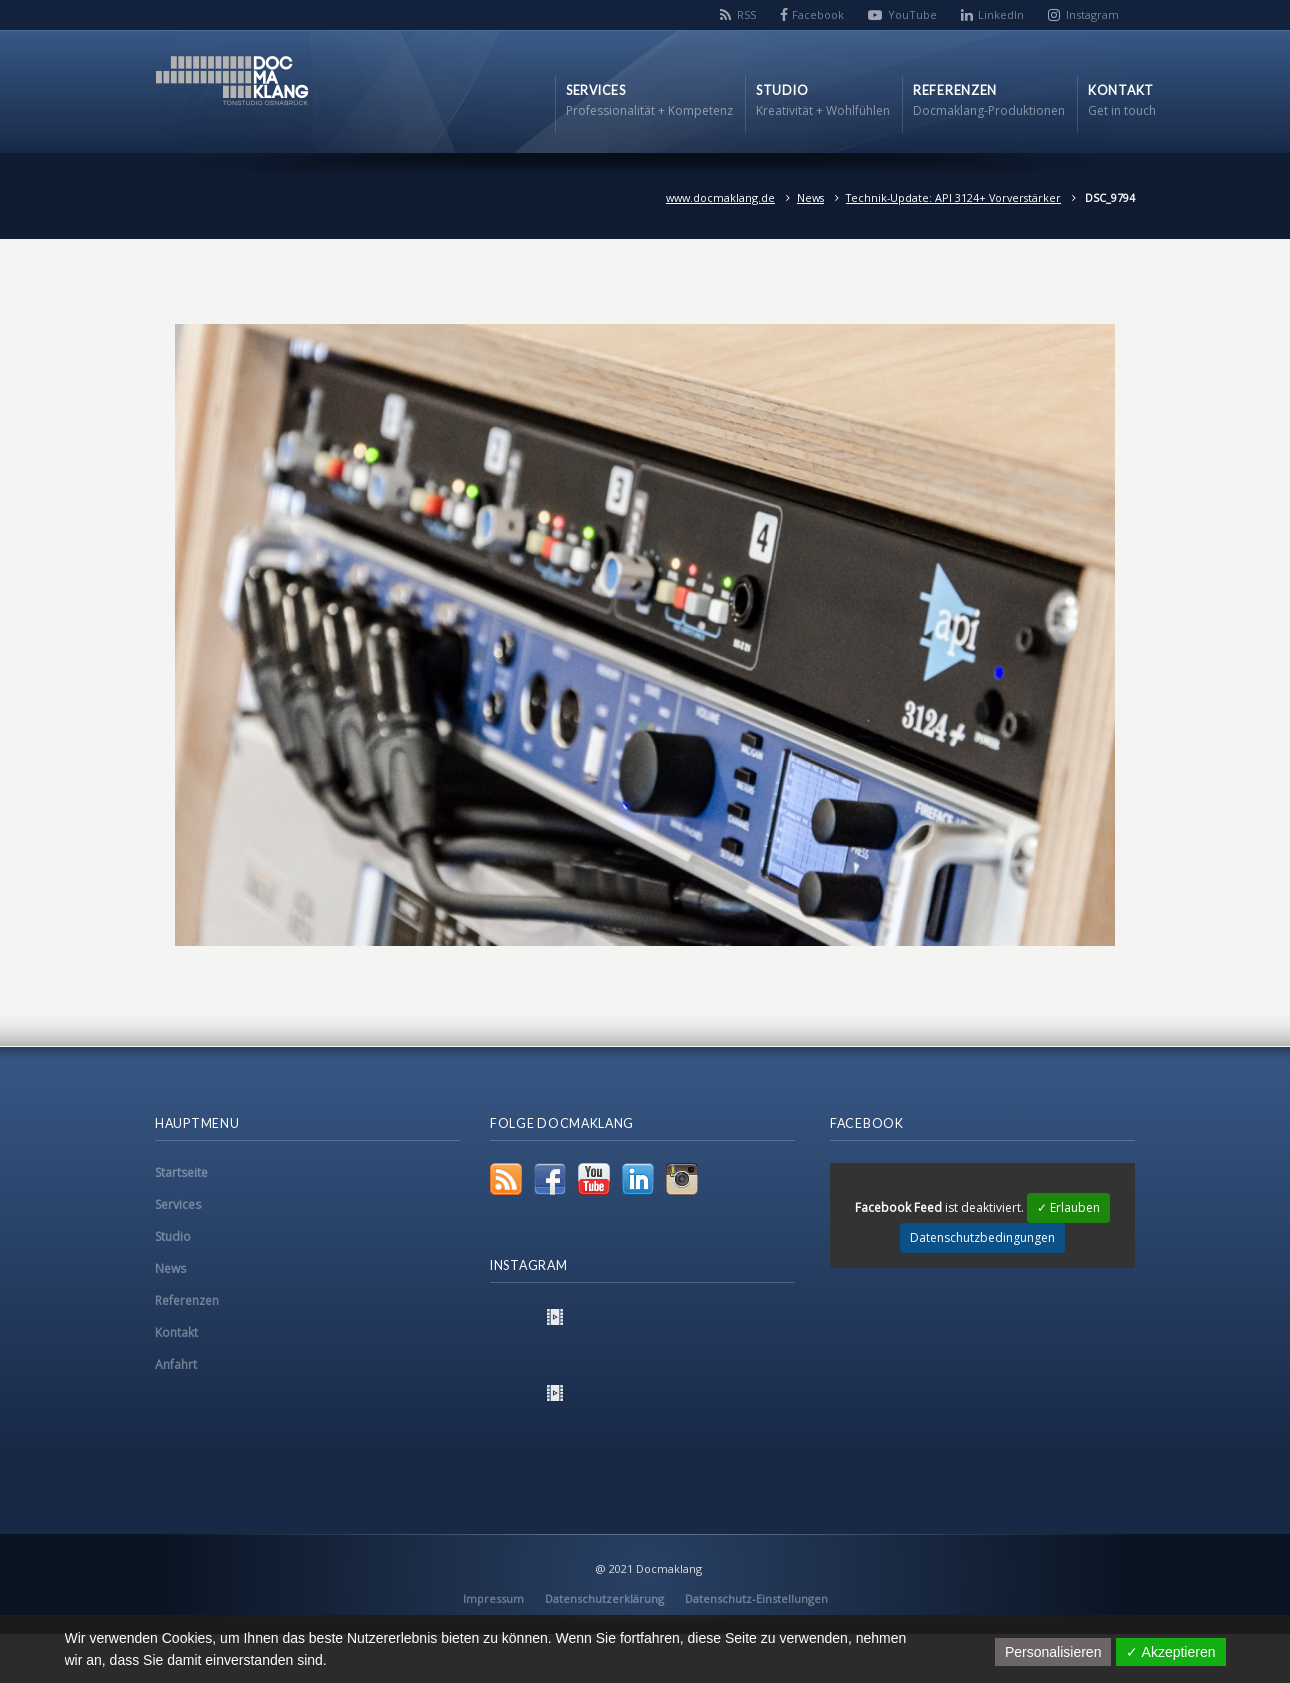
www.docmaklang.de (720, 197)
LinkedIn (1001, 14)
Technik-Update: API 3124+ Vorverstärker (953, 197)
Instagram (1092, 14)
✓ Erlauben (1068, 1207)
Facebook (818, 14)
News (810, 197)
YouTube (912, 14)
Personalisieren (1053, 1652)
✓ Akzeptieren (1170, 1652)
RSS (746, 14)
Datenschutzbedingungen (982, 1237)
